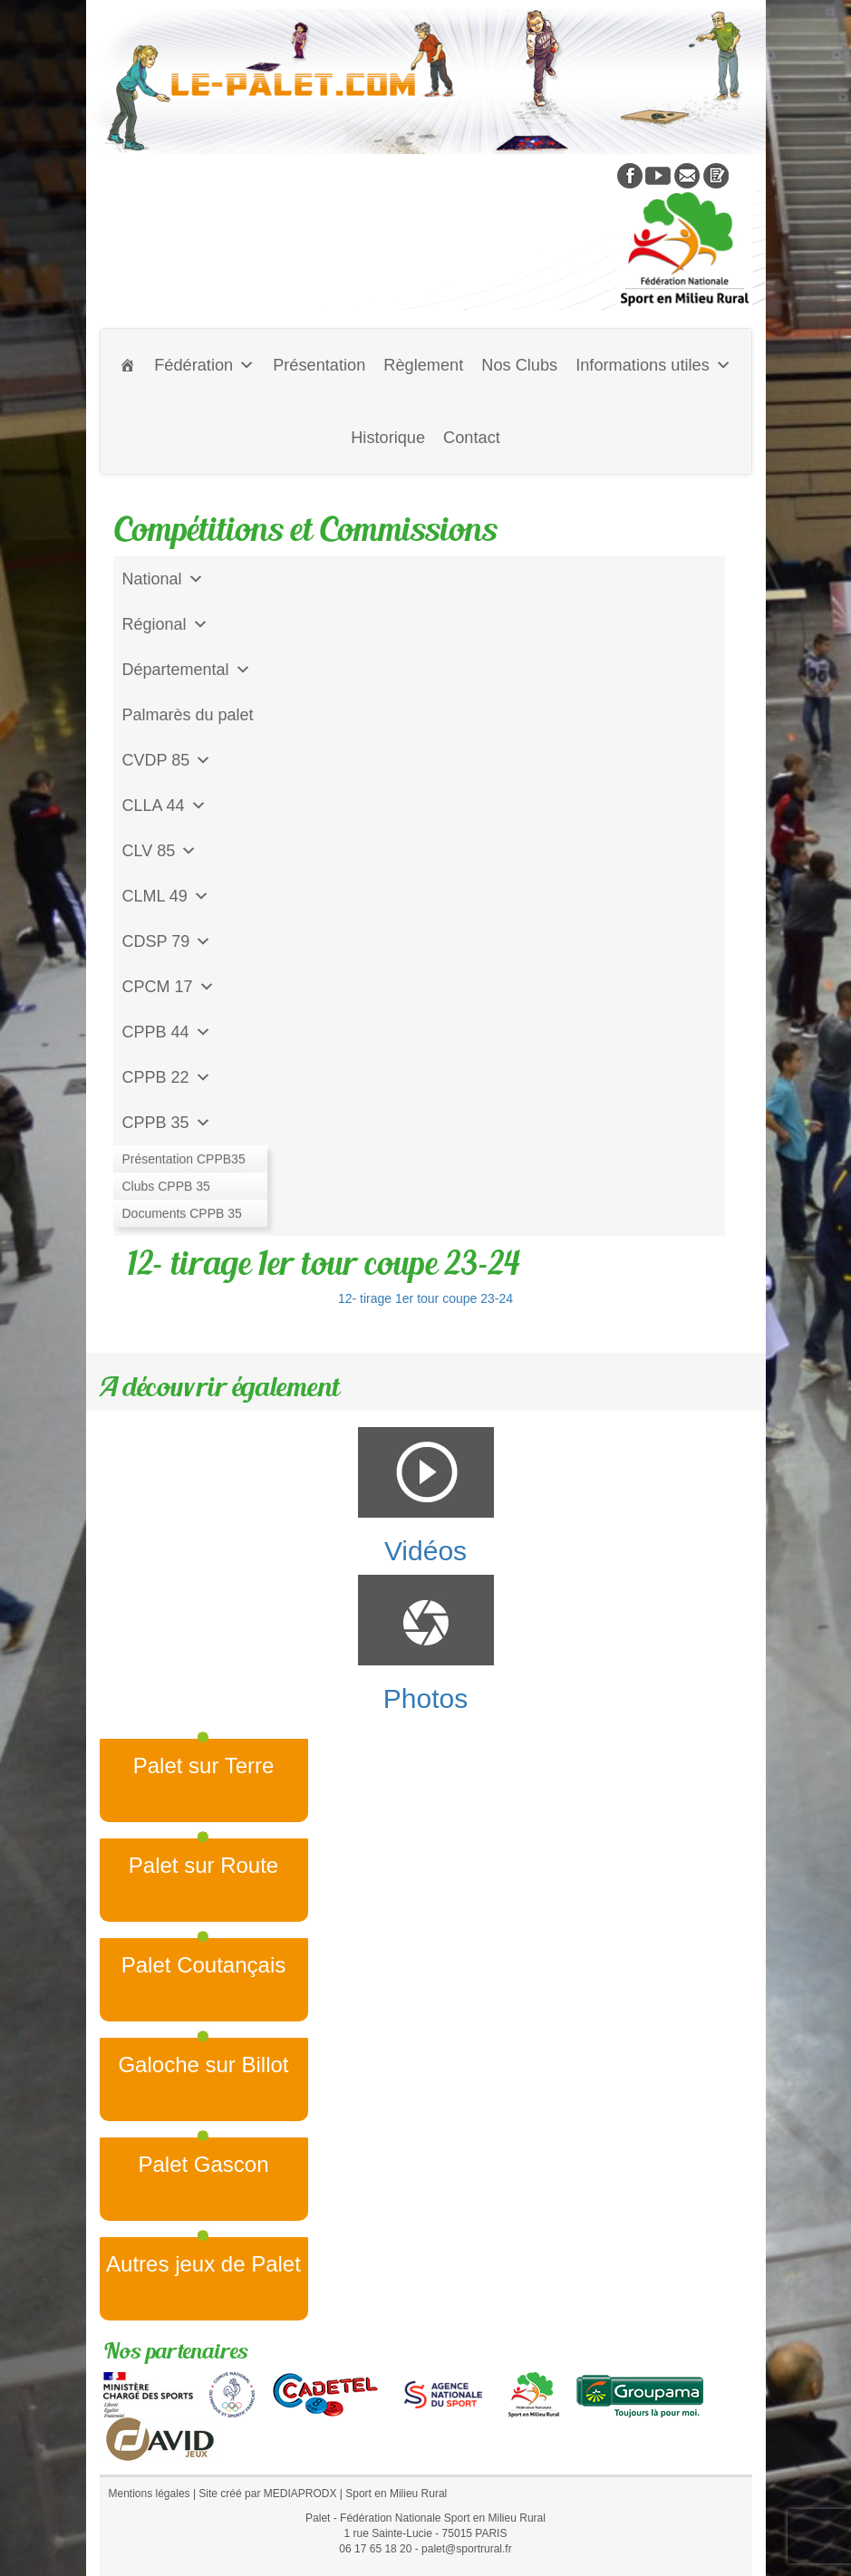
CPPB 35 (166, 1122)
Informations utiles (653, 365)
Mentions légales (149, 2493)
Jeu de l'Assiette (181, 1168)
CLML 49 (165, 896)
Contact (471, 438)
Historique (388, 438)
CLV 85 (160, 850)
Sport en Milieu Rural (396, 2493)
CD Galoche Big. (183, 1213)
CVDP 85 (167, 760)
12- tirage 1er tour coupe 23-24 (425, 1298)
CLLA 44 (164, 805)
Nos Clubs (519, 365)
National (163, 579)
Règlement (423, 365)
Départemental (186, 669)
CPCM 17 (168, 986)
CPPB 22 (166, 1077)
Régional (165, 624)
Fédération (204, 365)
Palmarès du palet (188, 715)
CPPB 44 (166, 1032)
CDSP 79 (167, 941)
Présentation (319, 365)
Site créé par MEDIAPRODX (267, 2493)
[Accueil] (128, 365)
